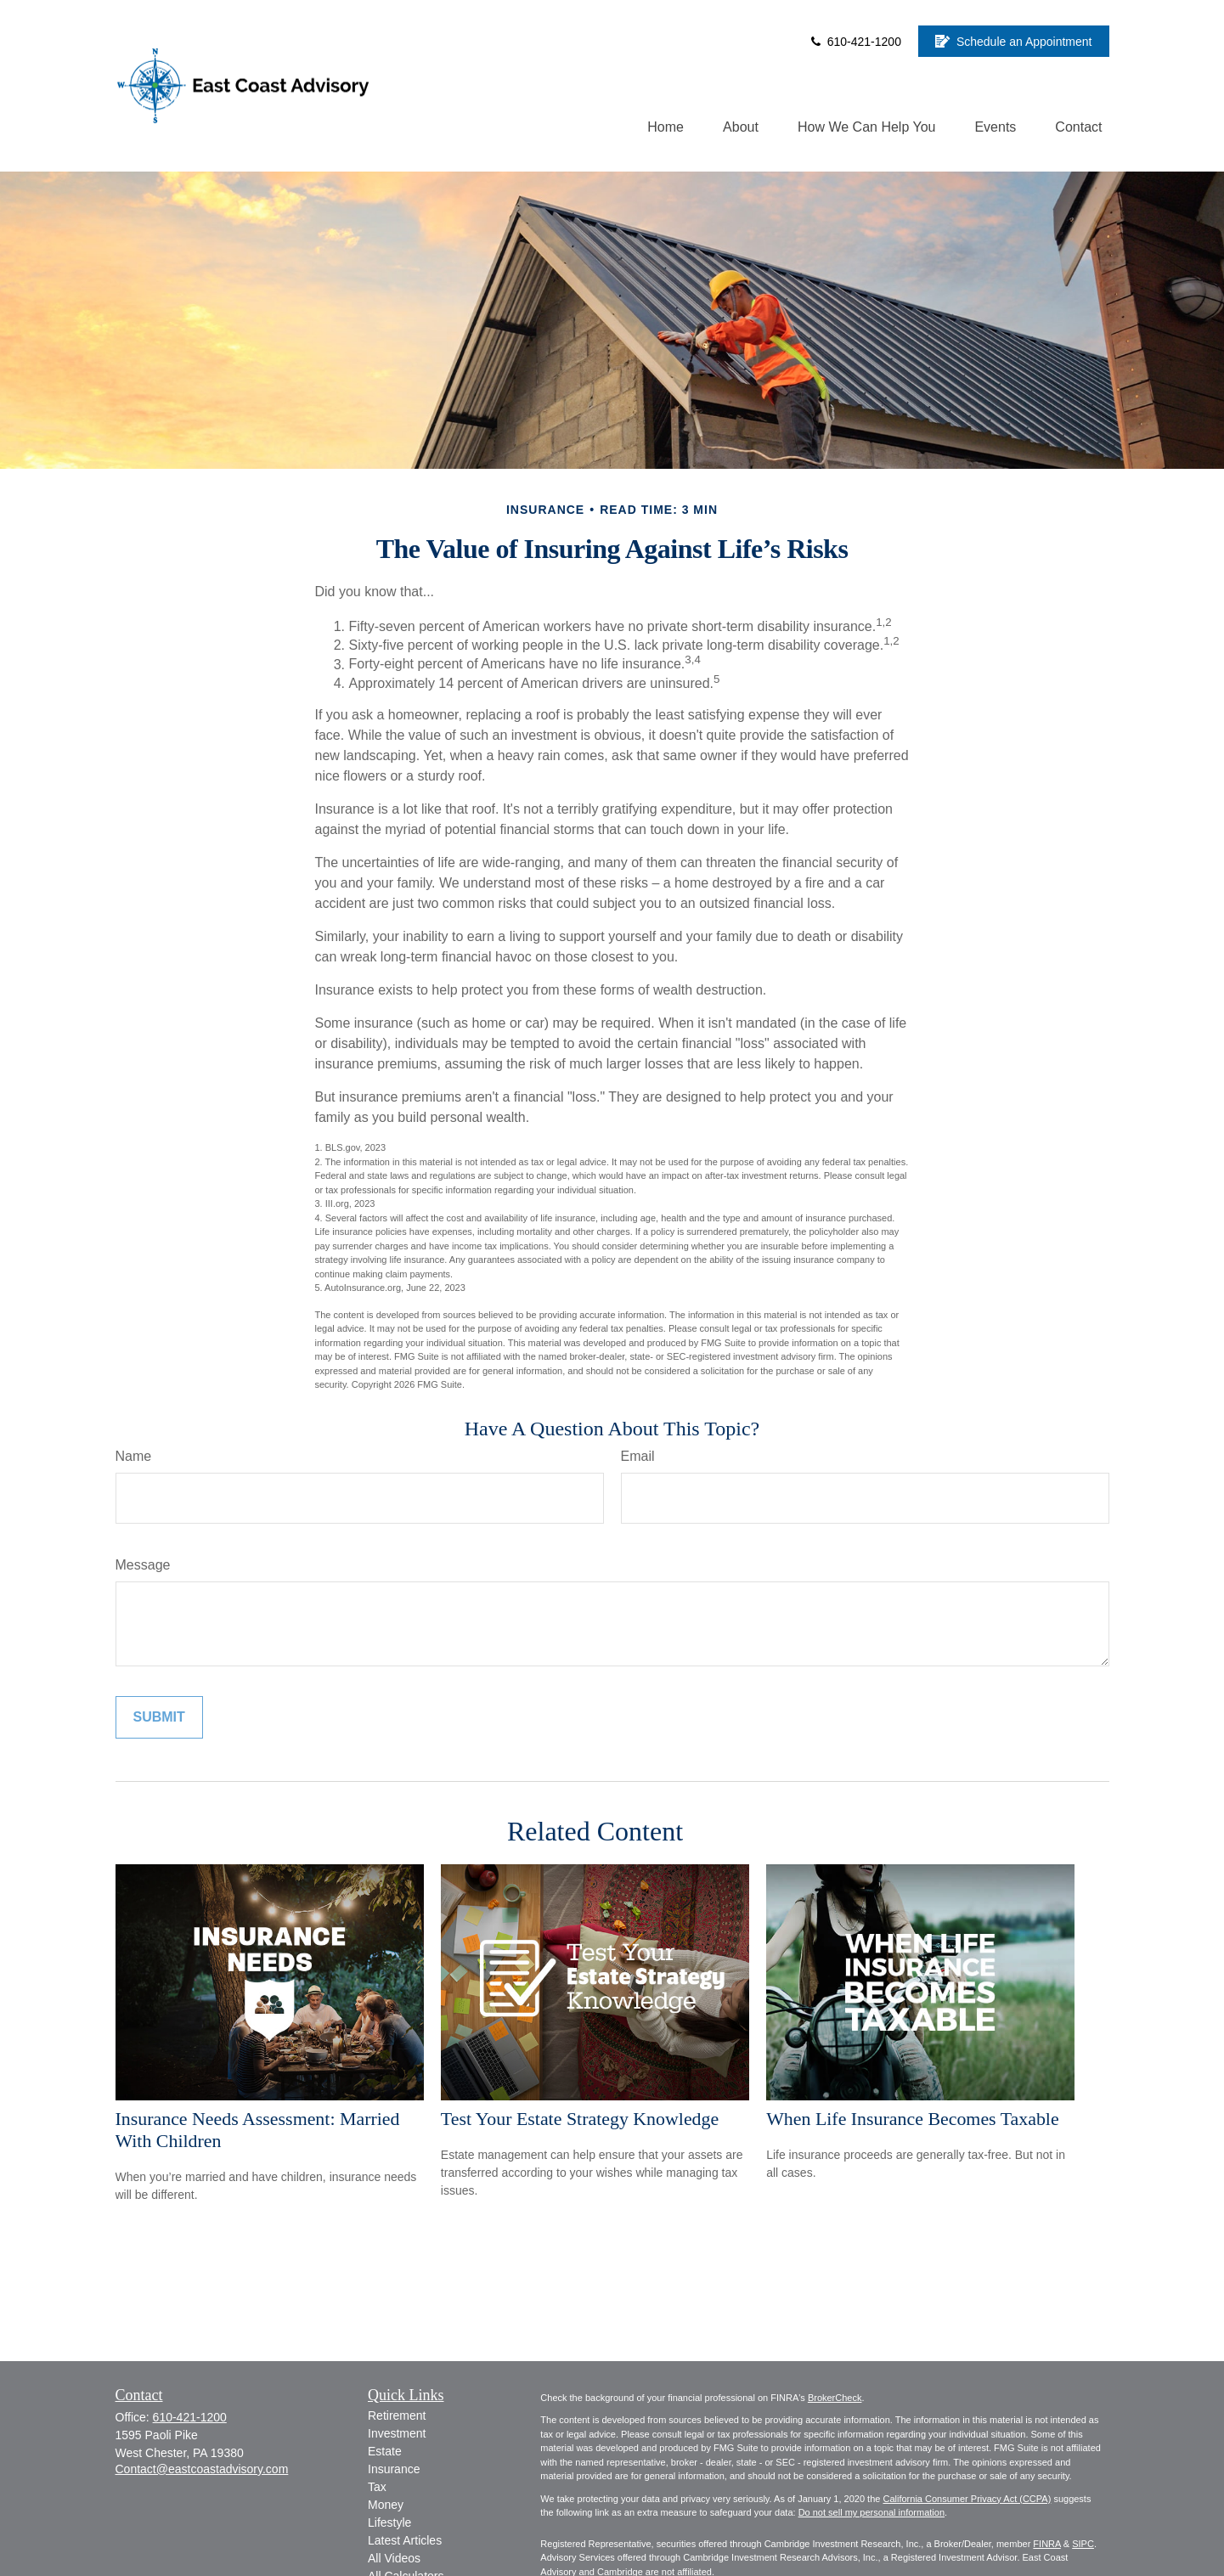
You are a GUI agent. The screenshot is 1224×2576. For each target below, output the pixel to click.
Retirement (397, 2415)
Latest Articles (405, 2540)
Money (385, 2504)
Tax (377, 2487)
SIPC (1083, 2544)
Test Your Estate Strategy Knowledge (580, 2118)
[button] (665, 127)
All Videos (394, 2558)
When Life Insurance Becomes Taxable (912, 2118)
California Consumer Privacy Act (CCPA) (967, 2499)
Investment (397, 2433)
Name (134, 1456)
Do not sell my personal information (871, 2512)
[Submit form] (159, 1717)
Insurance (394, 2469)
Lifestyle (389, 2522)
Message (143, 1565)
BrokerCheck (835, 2398)
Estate (385, 2451)
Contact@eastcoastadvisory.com (202, 2469)
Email (638, 1456)
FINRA (1046, 2544)
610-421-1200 (855, 41)
